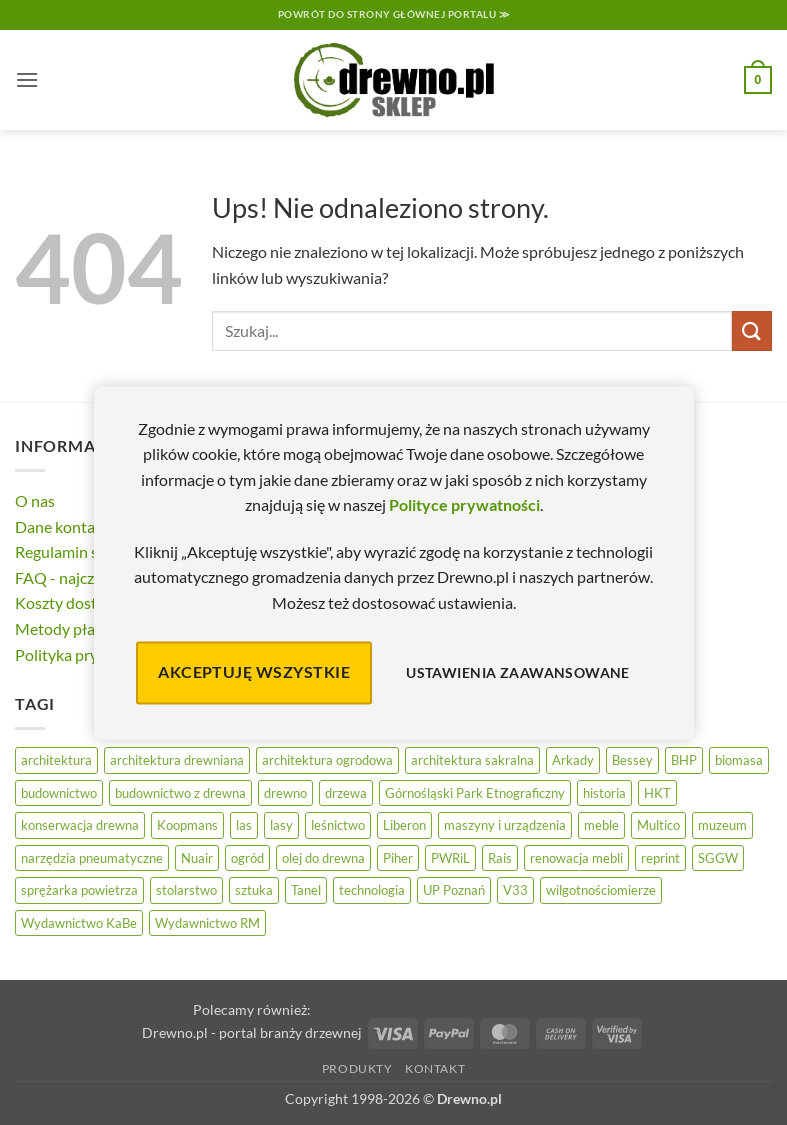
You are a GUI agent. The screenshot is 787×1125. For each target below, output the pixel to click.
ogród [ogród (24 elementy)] (247, 858)
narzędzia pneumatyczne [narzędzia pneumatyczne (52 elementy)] (92, 858)
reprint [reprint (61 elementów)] (660, 858)
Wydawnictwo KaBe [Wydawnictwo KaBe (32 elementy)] (79, 923)
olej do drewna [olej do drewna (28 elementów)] (323, 858)
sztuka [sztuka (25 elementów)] (254, 890)
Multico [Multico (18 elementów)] (658, 825)
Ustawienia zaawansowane (518, 672)
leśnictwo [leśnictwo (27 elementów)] (338, 825)
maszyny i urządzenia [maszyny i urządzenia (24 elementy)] (505, 825)
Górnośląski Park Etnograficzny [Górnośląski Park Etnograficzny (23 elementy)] (475, 793)
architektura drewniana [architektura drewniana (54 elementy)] (177, 760)
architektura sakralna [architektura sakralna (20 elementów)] (472, 760)
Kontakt (435, 1068)
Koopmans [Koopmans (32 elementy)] (187, 825)
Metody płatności (76, 628)
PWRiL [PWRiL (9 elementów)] (450, 858)
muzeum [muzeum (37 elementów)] (722, 825)
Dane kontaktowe (76, 526)
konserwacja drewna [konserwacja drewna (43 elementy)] (80, 825)
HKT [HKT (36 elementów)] (657, 793)
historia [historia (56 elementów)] (604, 793)
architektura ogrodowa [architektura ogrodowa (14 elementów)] (327, 760)
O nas (35, 500)
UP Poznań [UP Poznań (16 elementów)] (454, 890)
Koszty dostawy (70, 602)
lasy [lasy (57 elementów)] (281, 825)
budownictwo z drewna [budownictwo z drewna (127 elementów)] (180, 793)
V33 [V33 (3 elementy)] (515, 890)
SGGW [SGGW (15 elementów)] (718, 858)
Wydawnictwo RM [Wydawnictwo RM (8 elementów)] (207, 923)
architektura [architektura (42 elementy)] (56, 760)
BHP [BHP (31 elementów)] (684, 760)
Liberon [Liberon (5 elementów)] (404, 825)
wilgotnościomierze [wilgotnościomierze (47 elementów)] (601, 890)
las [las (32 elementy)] (244, 825)
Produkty (357, 1068)
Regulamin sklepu (75, 551)
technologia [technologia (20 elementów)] (372, 890)
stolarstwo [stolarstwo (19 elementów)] (186, 890)
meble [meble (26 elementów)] (601, 825)
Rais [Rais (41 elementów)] (500, 858)
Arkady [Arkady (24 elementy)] (573, 760)
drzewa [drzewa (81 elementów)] (346, 793)
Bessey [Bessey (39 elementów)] (632, 760)
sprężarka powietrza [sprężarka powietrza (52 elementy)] (79, 890)
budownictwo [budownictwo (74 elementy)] (59, 793)
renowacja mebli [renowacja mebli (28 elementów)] (576, 858)
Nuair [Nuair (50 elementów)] (197, 858)
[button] (27, 79)
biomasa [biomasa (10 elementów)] (739, 760)
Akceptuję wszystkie (254, 672)
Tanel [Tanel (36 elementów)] (306, 890)
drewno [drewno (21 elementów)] (285, 793)
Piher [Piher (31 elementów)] (398, 858)
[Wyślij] (752, 330)
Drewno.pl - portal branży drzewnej (252, 1032)
